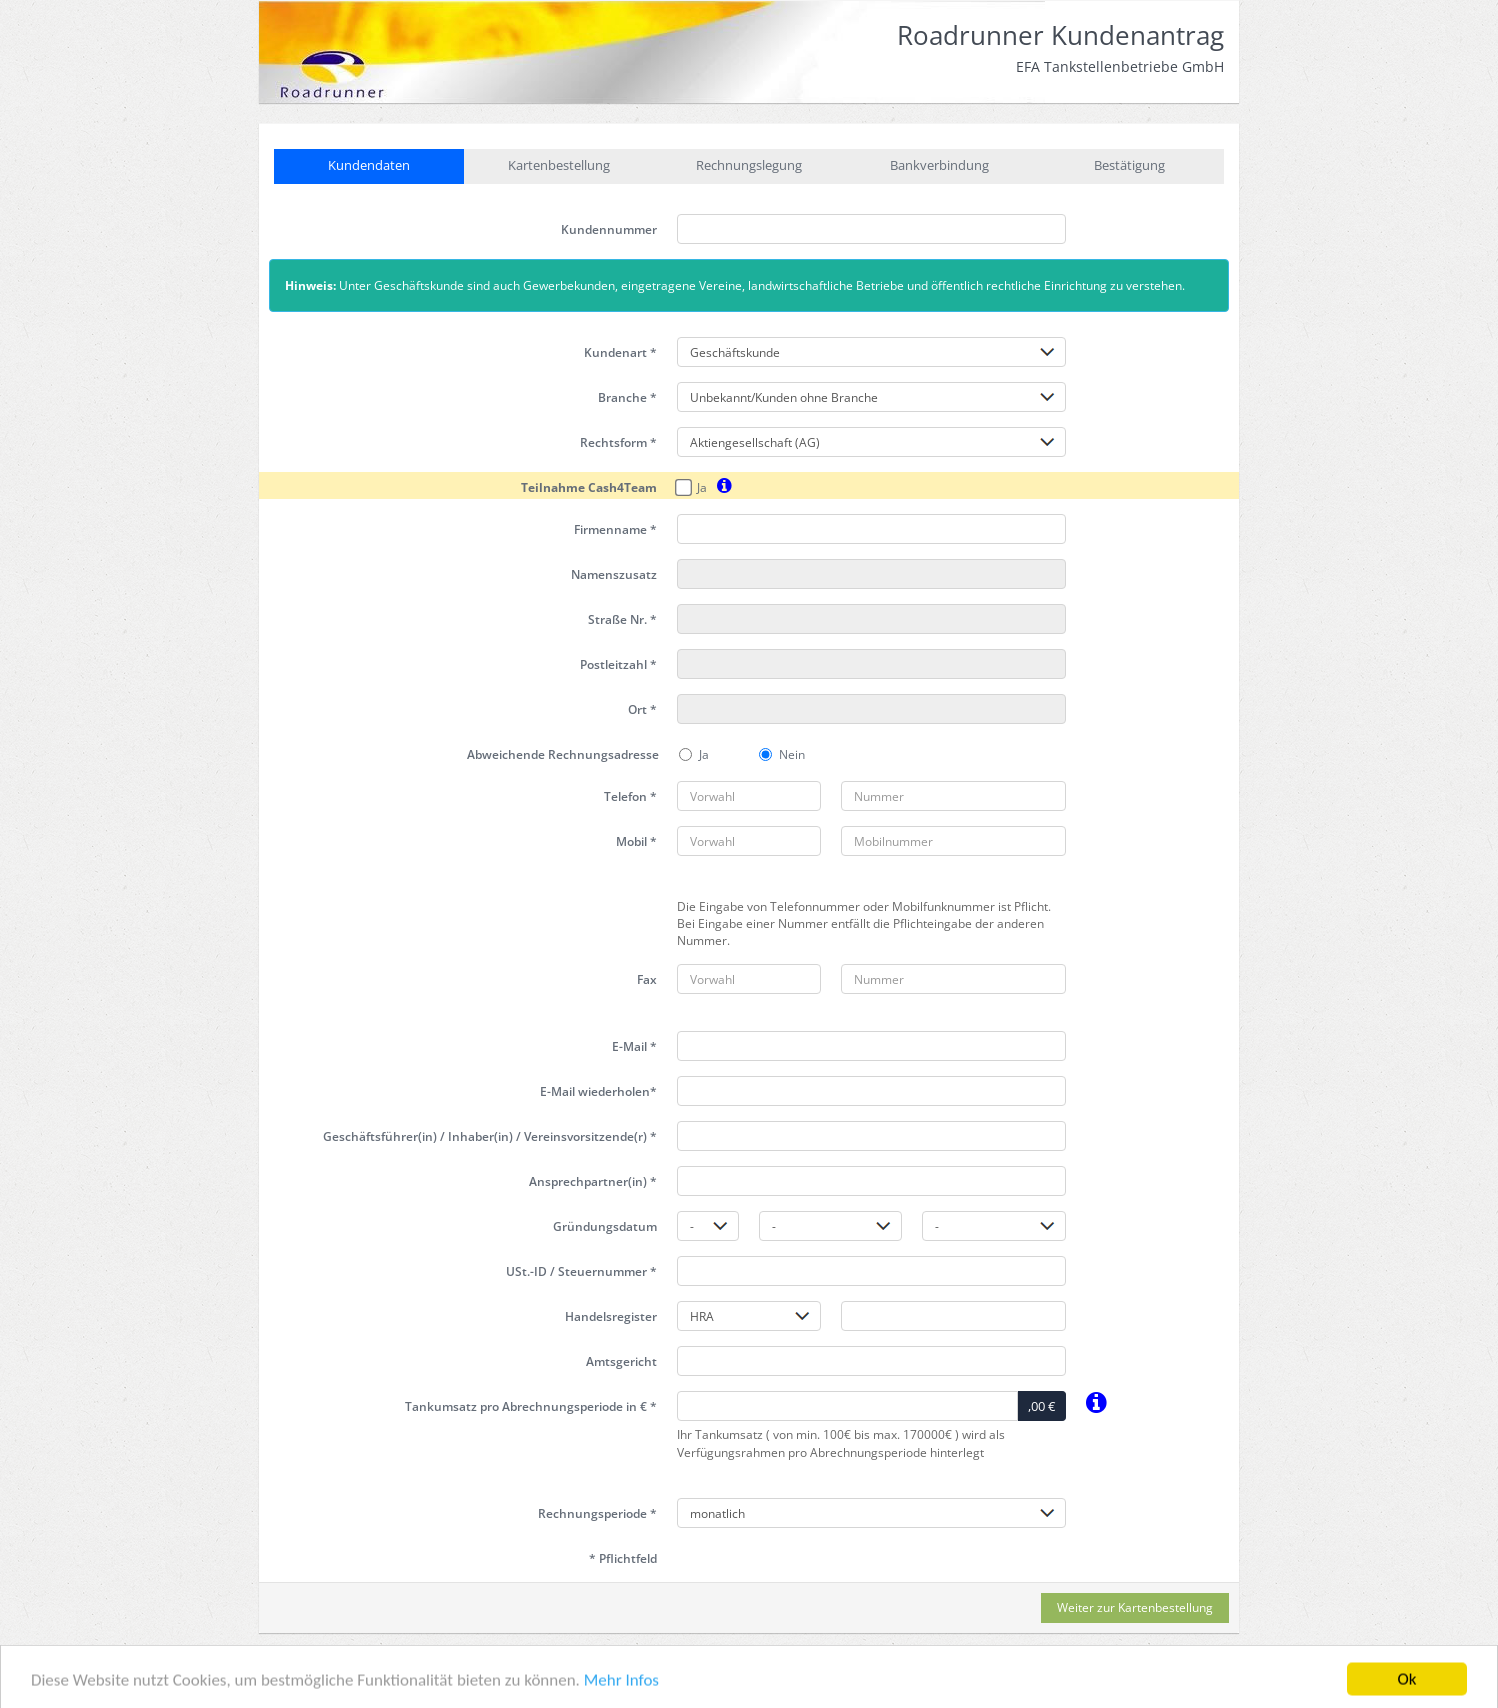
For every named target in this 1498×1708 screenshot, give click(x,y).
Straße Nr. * (622, 619)
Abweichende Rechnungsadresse (563, 754)
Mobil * (636, 841)
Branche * (627, 397)
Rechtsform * (618, 442)
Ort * (642, 709)
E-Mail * (634, 1046)
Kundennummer (609, 229)
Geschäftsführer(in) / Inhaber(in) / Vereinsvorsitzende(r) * (490, 1136)
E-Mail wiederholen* (598, 1091)
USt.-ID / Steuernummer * (581, 1271)
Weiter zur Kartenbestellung (1135, 1607)
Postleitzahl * (618, 664)
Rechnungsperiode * (597, 1513)
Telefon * (630, 796)
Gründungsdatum (605, 1226)
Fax (647, 979)
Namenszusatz (614, 574)
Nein (782, 754)
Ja (692, 487)
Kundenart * (620, 352)
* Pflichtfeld (623, 1558)
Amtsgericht (621, 1361)
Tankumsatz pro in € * (531, 1406)
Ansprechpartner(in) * (593, 1181)
